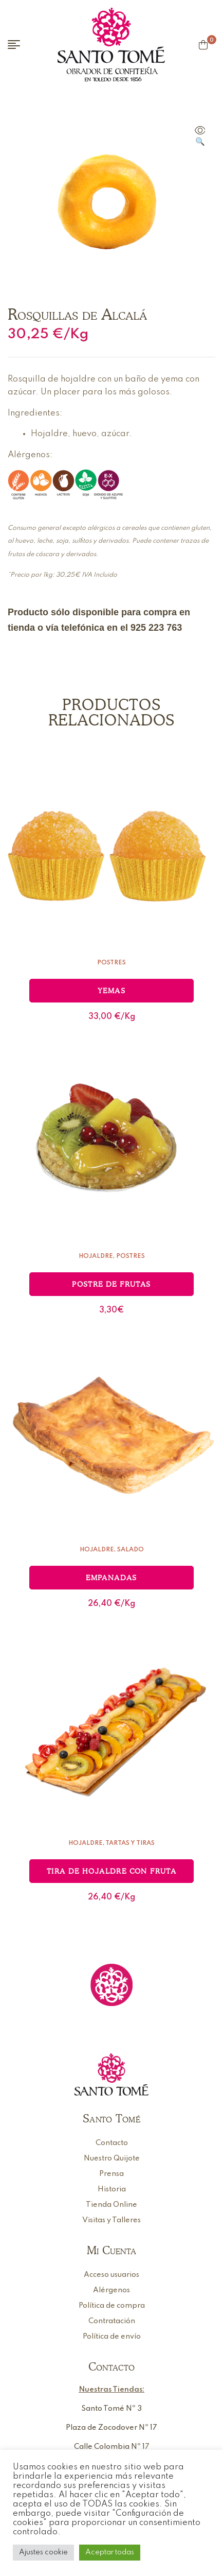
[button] (200, 137)
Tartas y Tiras (130, 1843)
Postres (111, 963)
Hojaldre (96, 1256)
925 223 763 (156, 628)
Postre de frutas (111, 1284)
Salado (130, 1550)
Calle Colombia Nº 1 (109, 2446)
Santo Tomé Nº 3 (111, 2408)
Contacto (111, 2366)
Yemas (111, 991)
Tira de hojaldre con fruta (111, 1871)
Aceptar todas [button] (109, 2552)
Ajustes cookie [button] (43, 2552)
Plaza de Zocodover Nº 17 (111, 2427)
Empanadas (111, 1578)
